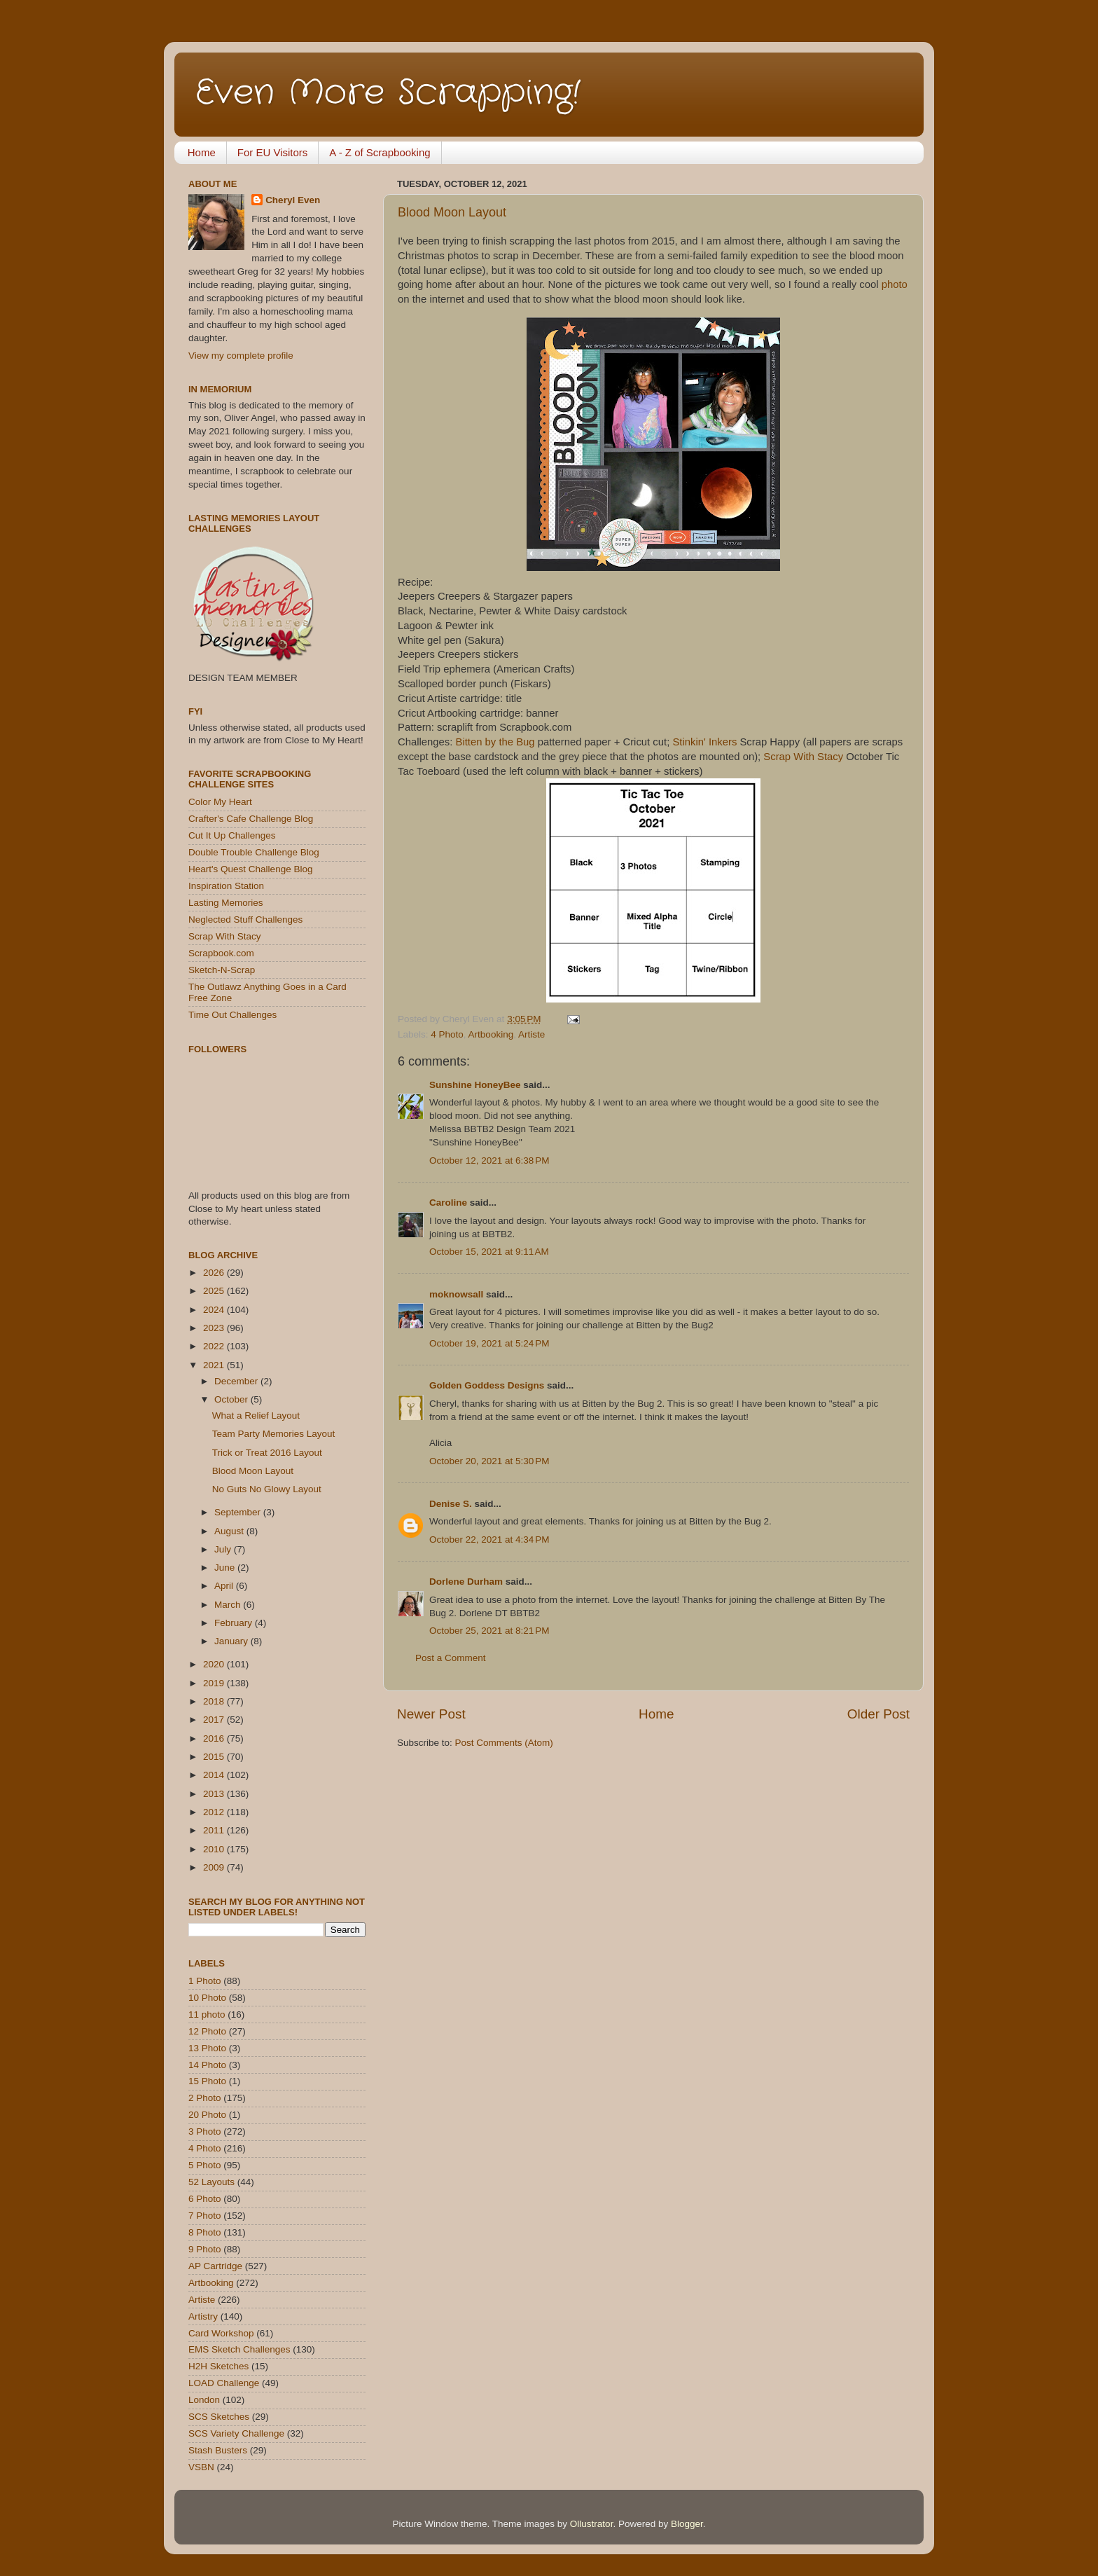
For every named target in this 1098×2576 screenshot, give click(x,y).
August (230, 1531)
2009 (215, 1867)
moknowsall (456, 1294)
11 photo (206, 2014)
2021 (215, 1365)
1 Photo (204, 1981)
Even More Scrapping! (388, 93)
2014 (215, 1775)
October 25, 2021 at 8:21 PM (489, 1630)
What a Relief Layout (256, 1415)
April (225, 1585)
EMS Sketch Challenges (239, 2349)
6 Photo (204, 2198)
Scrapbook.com (221, 953)
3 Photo (204, 2131)
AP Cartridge (215, 2266)
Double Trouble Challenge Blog (253, 852)
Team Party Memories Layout (273, 1433)
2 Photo (204, 2098)
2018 (215, 1701)
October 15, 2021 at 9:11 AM (489, 1251)
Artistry (203, 2316)
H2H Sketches (218, 2366)
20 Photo (207, 2114)
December (237, 1381)
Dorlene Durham (466, 1581)
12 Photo (207, 2031)
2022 (215, 1346)
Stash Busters (217, 2450)
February (234, 1623)
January (232, 1641)
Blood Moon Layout (452, 212)
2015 (215, 1756)
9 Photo (204, 2249)
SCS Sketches (218, 2416)
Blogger (687, 2524)
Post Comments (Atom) (504, 1742)
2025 (215, 1291)
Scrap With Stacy (803, 756)
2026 (215, 1272)
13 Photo (207, 2048)
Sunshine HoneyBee (475, 1085)
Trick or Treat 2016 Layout (267, 1452)
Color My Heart (220, 802)
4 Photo (447, 1034)
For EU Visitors (272, 152)
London (204, 2400)
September (238, 1512)
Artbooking (491, 1034)
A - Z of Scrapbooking (379, 152)
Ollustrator (591, 2524)
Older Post (878, 1714)
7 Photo (204, 2215)
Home (202, 152)
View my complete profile (240, 355)
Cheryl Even (292, 200)
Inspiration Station (226, 886)
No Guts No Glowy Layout (266, 1489)
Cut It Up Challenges (232, 835)
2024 (215, 1309)
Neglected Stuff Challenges (245, 919)
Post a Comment (450, 1658)
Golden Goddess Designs (486, 1385)
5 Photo (204, 2165)
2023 (215, 1328)
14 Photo (207, 2065)
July (224, 1549)
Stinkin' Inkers (704, 742)
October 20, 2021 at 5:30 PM (489, 1461)
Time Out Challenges (232, 1015)
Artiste (531, 1034)
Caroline (448, 1202)
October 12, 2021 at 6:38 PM (489, 1160)
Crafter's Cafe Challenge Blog (250, 818)
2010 (215, 1849)
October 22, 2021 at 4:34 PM (489, 1539)
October (232, 1399)
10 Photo (207, 1997)
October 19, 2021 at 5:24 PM (489, 1343)
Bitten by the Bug (495, 742)
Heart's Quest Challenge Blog (250, 869)
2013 (215, 1794)
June (225, 1567)
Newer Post (431, 1714)
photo (895, 284)
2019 (215, 1683)
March (228, 1604)
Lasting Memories (225, 902)
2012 (215, 1812)
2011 (215, 1830)
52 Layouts (211, 2182)
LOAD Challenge (223, 2383)
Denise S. (450, 1504)
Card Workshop (221, 2333)
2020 (215, 1664)
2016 (215, 1738)
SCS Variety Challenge (236, 2433)
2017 (215, 1719)
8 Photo (204, 2232)
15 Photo (207, 2081)
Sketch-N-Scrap (221, 970)
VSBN (201, 2467)
